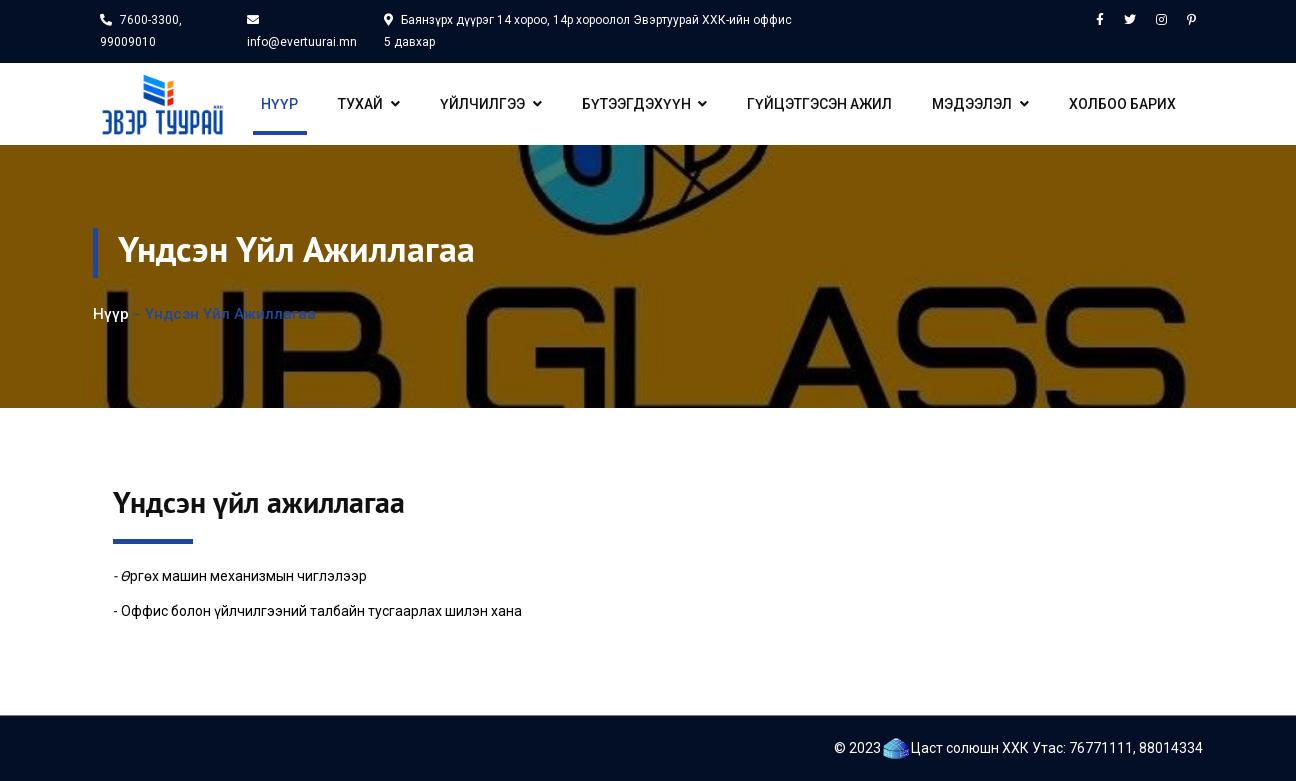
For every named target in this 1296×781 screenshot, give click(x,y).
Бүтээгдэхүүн (645, 104)
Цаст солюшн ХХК (970, 748)
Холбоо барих (1122, 104)
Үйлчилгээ (491, 104)
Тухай (369, 104)
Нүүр (279, 104)
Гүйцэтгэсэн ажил (819, 104)
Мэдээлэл (980, 104)
